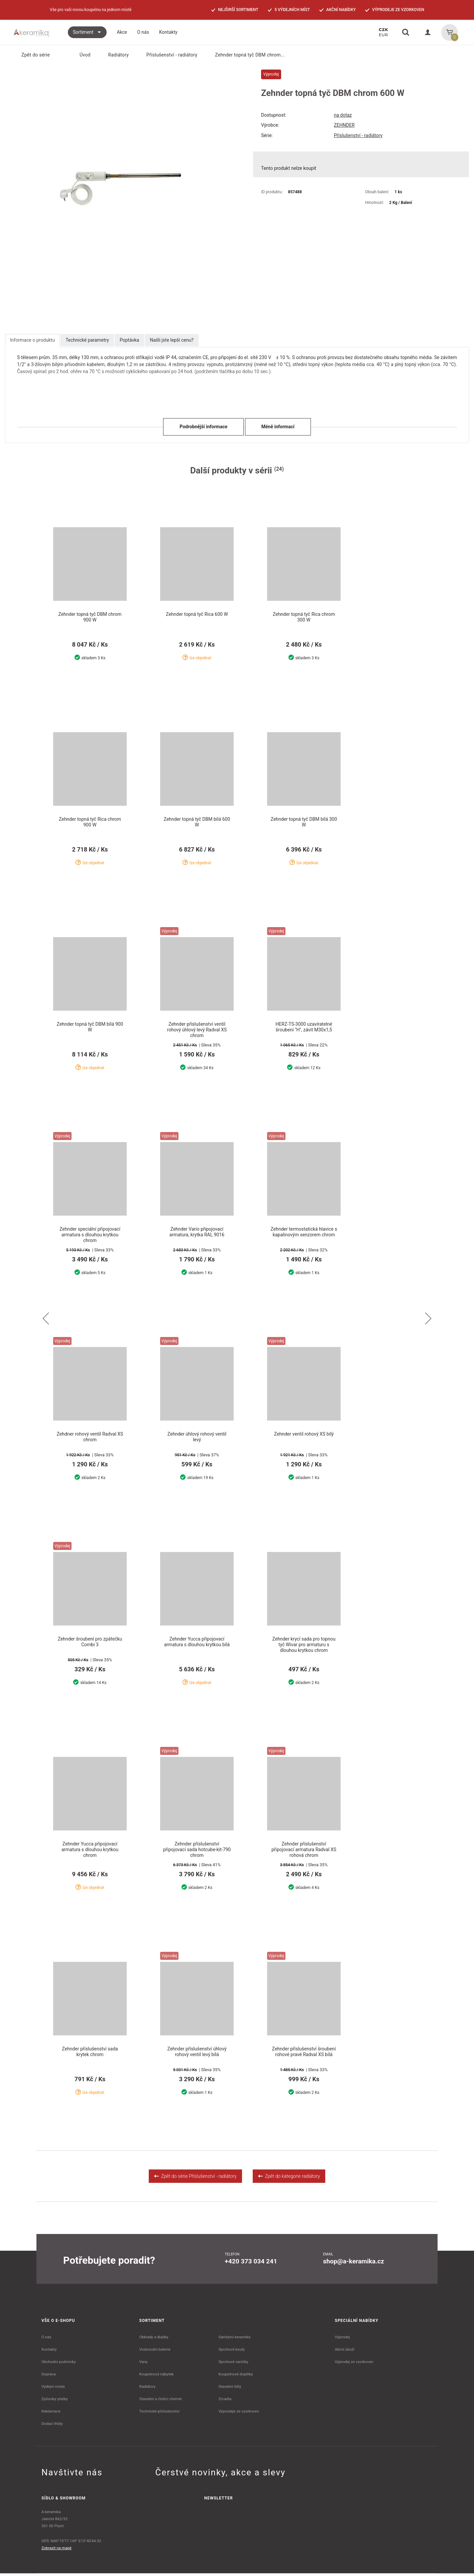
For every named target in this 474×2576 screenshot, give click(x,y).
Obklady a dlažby (153, 2339)
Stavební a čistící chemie (160, 2401)
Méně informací (277, 426)
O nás (46, 2339)
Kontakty (48, 2352)
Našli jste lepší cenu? (172, 340)
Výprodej (342, 2339)
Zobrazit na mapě (56, 2550)
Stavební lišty (229, 2389)
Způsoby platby (54, 2401)
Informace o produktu (32, 340)
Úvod (81, 55)
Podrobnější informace (203, 426)
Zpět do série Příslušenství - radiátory (195, 2178)
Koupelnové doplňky (235, 2376)
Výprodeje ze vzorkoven (238, 2414)
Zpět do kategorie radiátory (289, 2178)
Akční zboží (345, 2352)
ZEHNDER (344, 125)
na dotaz (343, 115)
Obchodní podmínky (58, 2364)
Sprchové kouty (231, 2352)
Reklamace (51, 2414)
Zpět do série (31, 55)
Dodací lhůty (52, 2426)
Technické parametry (87, 340)
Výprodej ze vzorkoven (354, 2364)
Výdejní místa (53, 2389)
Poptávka (129, 340)
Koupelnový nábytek (156, 2376)
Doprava (48, 2376)
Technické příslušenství (159, 2414)
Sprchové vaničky (233, 2364)
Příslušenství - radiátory (168, 55)
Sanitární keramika (234, 2339)
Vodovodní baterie (154, 2352)
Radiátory (114, 55)
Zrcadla (224, 2401)
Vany (143, 2364)
